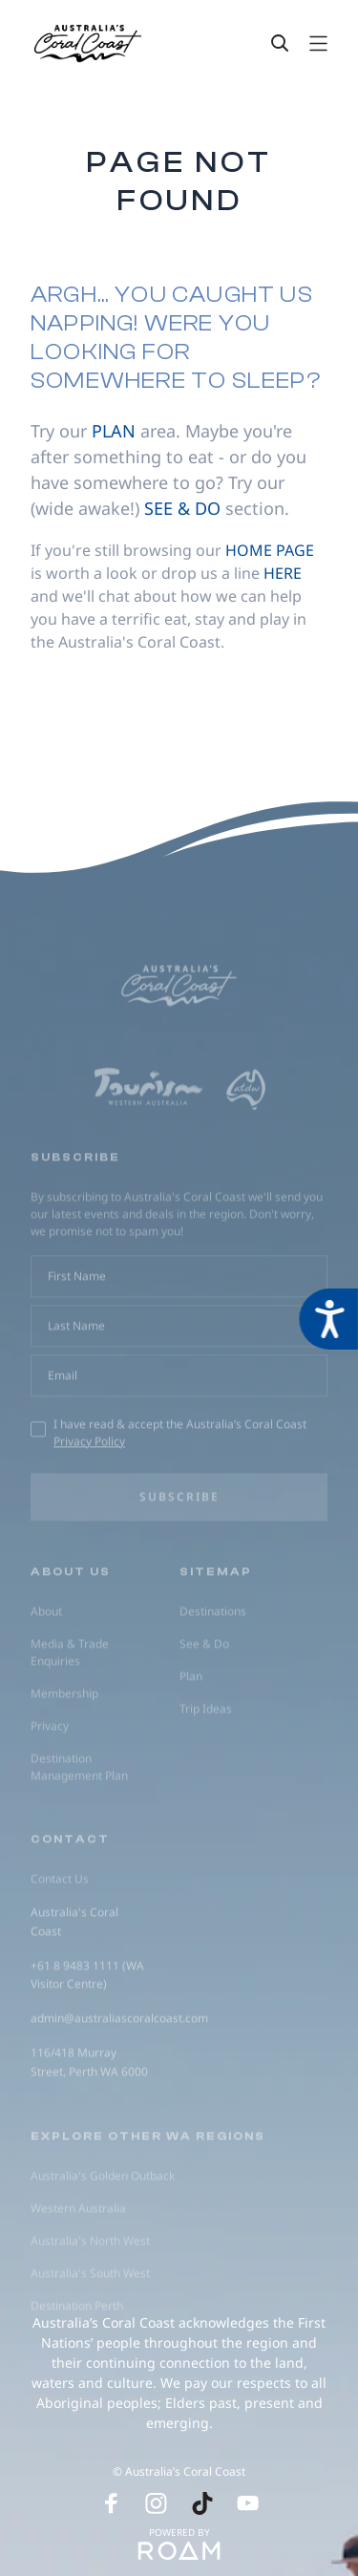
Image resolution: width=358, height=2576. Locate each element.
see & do (182, 508)
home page (269, 550)
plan (114, 430)
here (282, 573)
